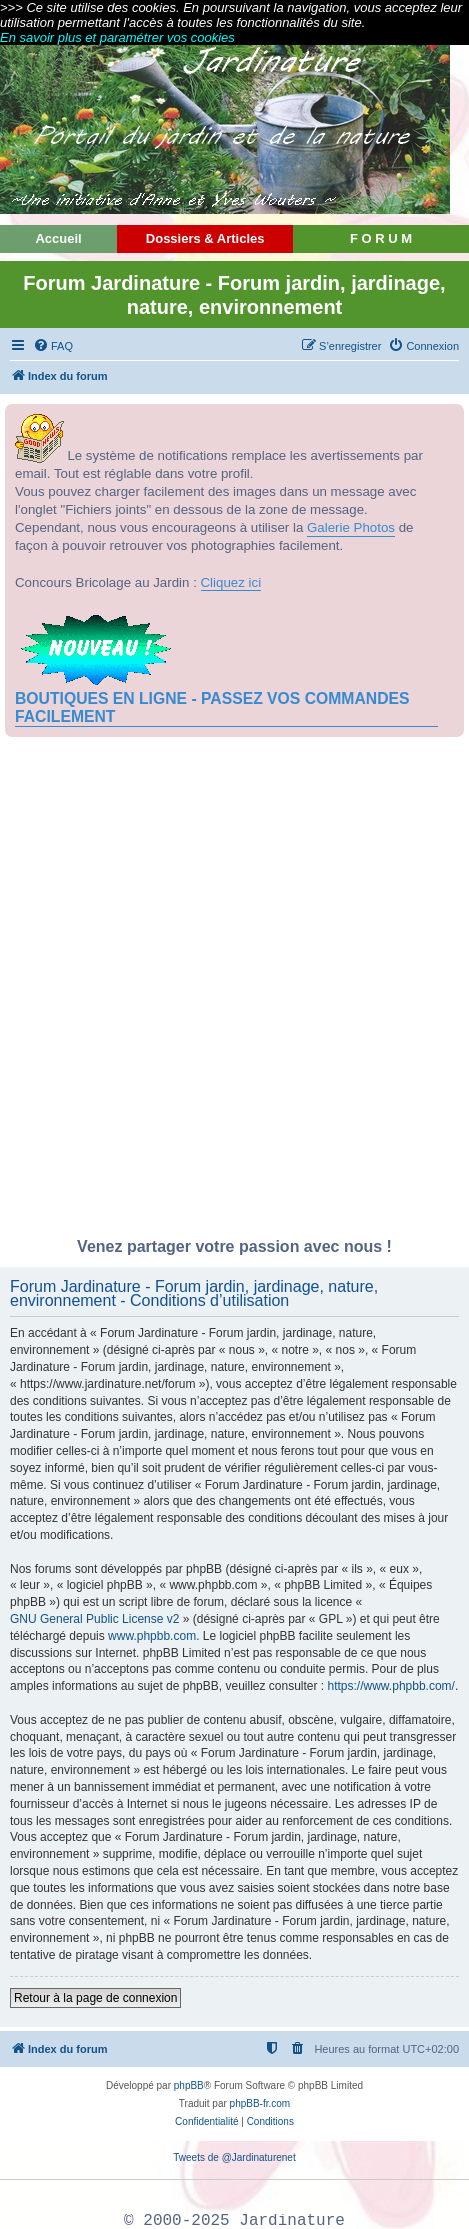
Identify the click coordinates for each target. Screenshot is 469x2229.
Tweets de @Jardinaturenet (234, 2157)
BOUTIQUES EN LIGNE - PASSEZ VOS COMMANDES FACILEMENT (212, 707)
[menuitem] (53, 346)
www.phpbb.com (152, 1636)
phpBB (189, 2085)
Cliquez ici (231, 582)
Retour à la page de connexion (95, 1998)
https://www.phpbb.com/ (391, 1686)
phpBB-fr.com (260, 2103)
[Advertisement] (234, 992)
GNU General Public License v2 (94, 1619)
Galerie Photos (351, 527)
